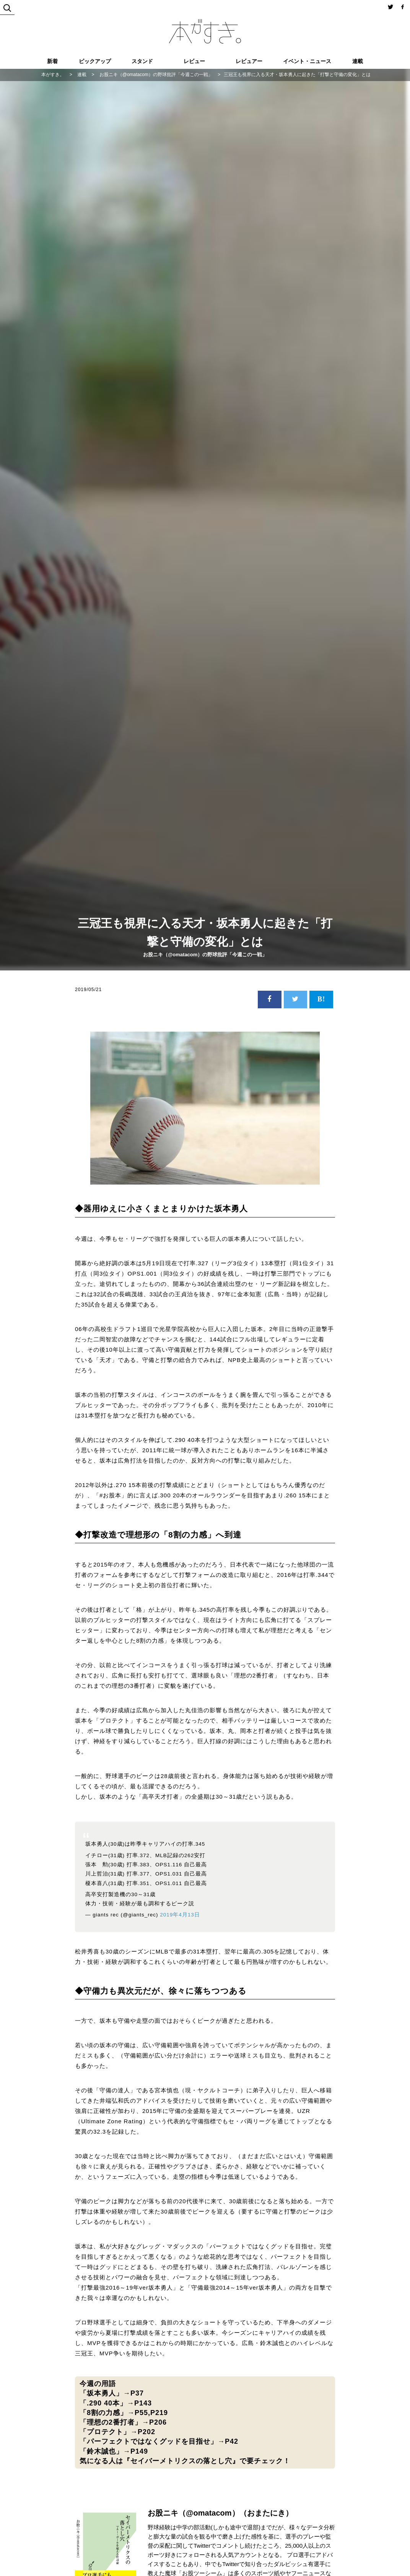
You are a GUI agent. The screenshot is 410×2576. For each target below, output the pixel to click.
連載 (357, 61)
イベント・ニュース (307, 61)
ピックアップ (95, 61)
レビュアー (249, 61)
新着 (52, 61)
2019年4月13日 (180, 1915)
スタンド (142, 61)
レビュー (194, 61)
